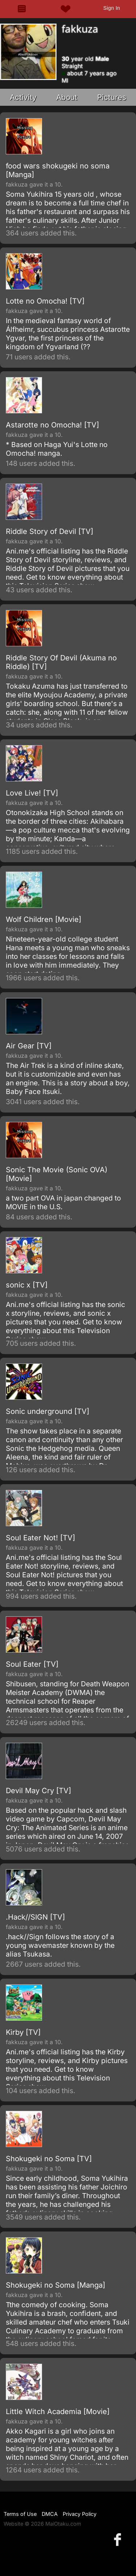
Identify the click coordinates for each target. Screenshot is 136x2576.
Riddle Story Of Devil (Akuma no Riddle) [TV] (61, 662)
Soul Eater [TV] (32, 1664)
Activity (23, 97)
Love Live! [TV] (32, 793)
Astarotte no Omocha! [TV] (52, 425)
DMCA (50, 2514)
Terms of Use (20, 2514)
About (66, 97)
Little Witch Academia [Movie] (58, 2411)
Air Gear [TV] (28, 1045)
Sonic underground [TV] (47, 1411)
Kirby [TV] (23, 2032)
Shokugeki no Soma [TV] (49, 2158)
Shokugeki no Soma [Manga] (55, 2285)
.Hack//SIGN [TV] (35, 1917)
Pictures (111, 97)
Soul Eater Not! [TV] (40, 1537)
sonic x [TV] (27, 1285)
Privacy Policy (79, 2514)
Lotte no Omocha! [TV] (45, 301)
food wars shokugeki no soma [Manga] (58, 170)
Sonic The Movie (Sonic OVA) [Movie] (56, 1174)
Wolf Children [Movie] (43, 919)
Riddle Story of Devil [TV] (49, 531)
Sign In (111, 8)
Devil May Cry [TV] (38, 1790)
